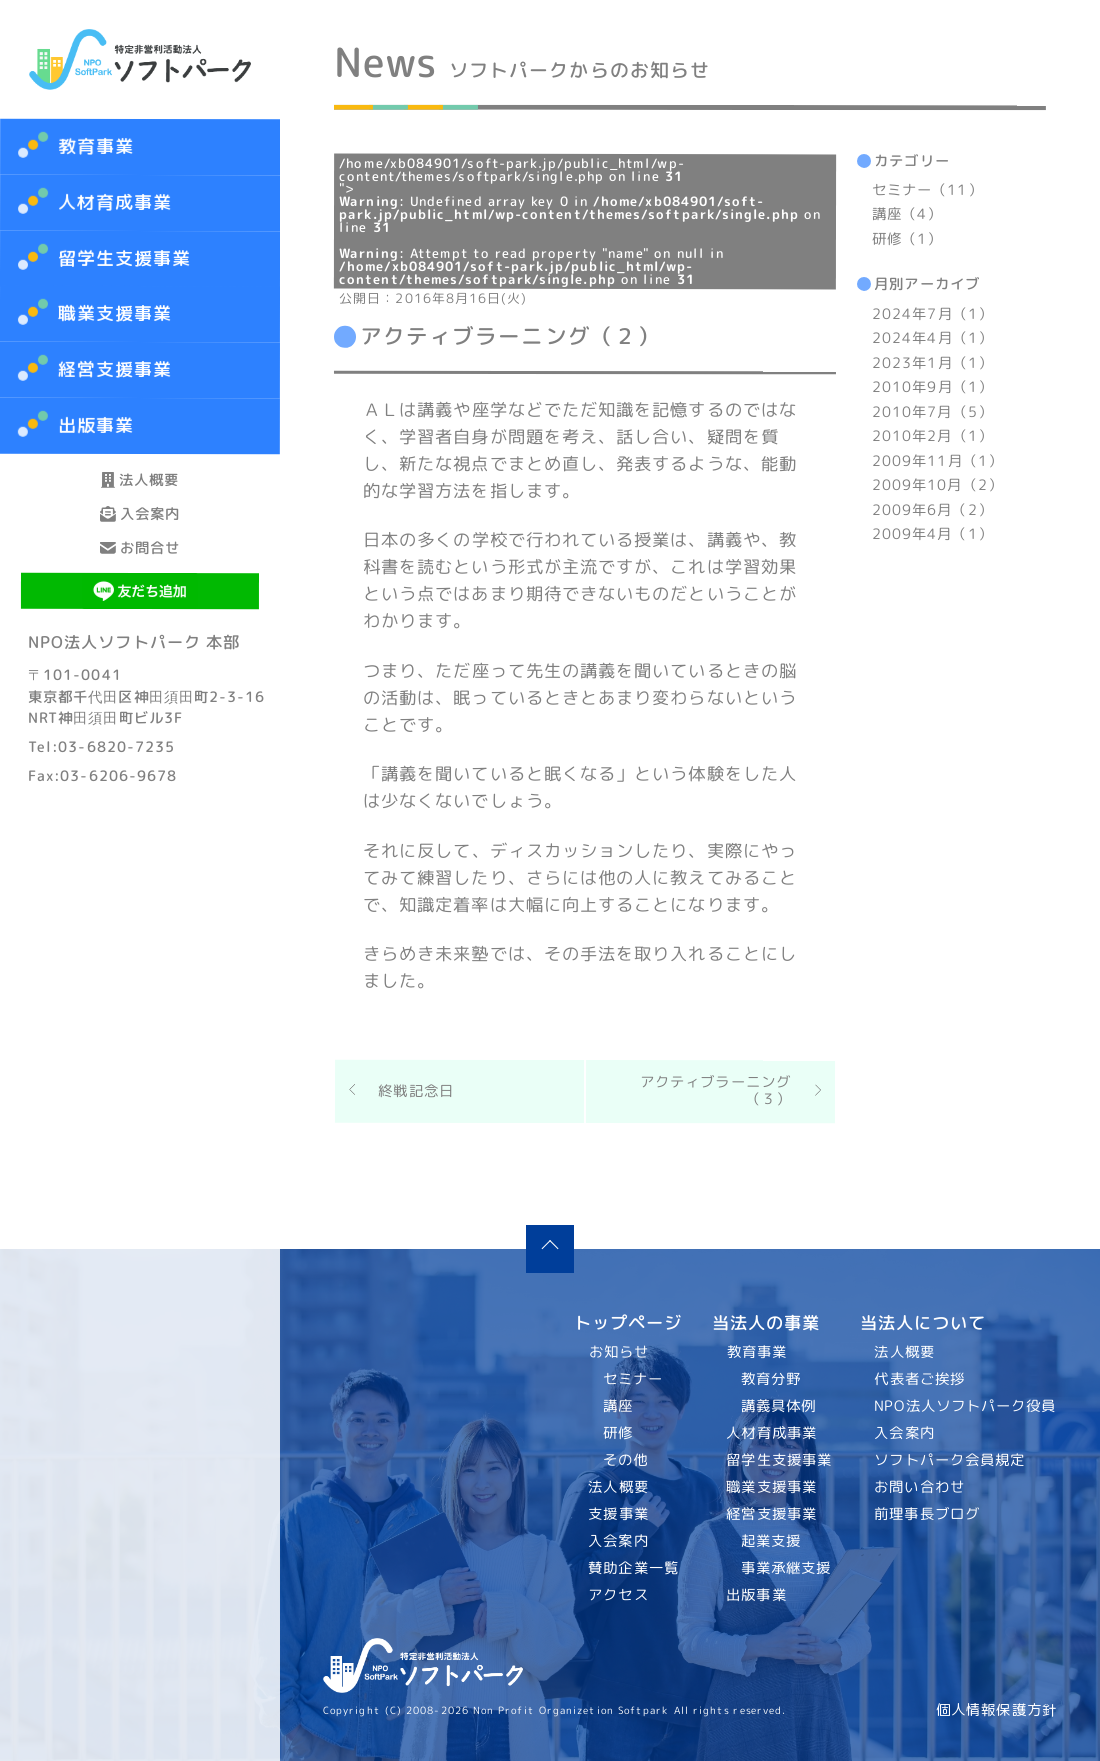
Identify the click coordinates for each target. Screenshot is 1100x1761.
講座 (618, 1406)
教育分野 (770, 1379)
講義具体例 (777, 1406)
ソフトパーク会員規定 (950, 1460)
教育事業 (96, 146)
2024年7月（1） (932, 314)
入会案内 (140, 567)
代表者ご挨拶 (920, 1379)
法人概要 (140, 497)
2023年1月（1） (932, 363)
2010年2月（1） (932, 436)
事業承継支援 (785, 1568)
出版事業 (756, 1595)
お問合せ (140, 637)
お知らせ (619, 1352)
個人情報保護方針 (996, 1710)
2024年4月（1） (932, 338)
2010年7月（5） (932, 412)
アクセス (619, 1595)
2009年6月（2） (932, 510)
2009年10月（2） (937, 485)
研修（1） (907, 239)
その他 (625, 1460)
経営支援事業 (771, 1514)
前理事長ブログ (928, 1514)
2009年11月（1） (937, 461)
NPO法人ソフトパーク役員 (966, 1406)
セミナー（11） (927, 190)
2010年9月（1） (932, 387)
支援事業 (619, 1514)
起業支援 (770, 1541)
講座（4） (907, 215)
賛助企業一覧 (634, 1568)
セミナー (633, 1379)
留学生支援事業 (779, 1460)
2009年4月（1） (932, 534)
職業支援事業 (771, 1487)
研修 (618, 1433)
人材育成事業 (115, 202)
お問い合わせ (920, 1487)
